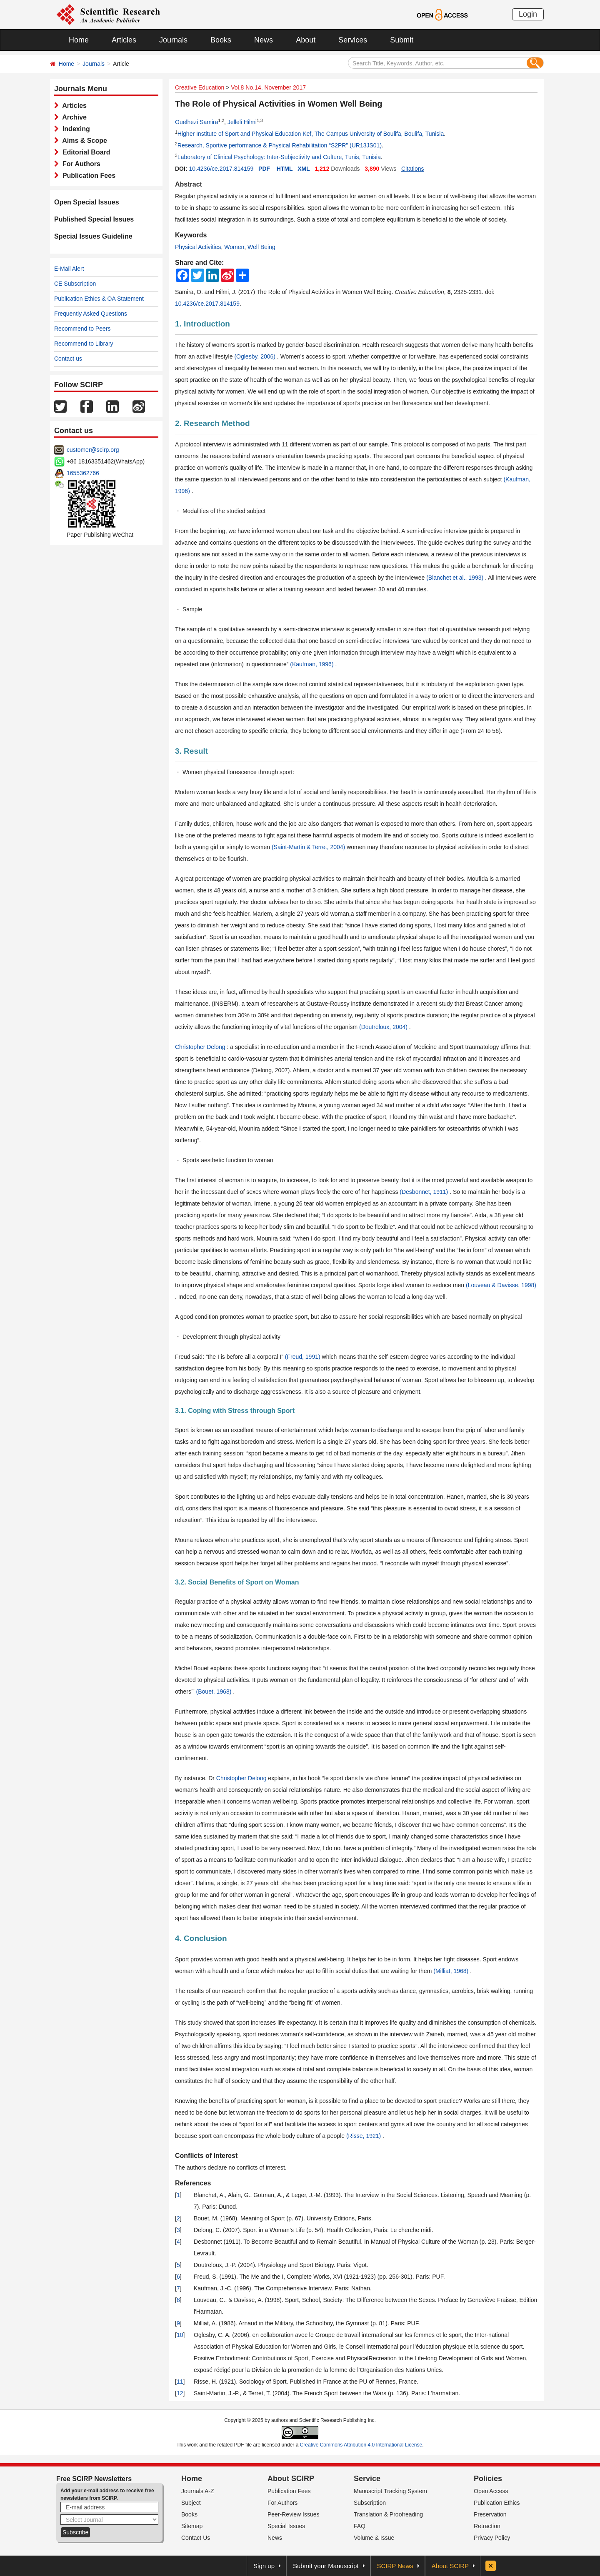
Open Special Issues (86, 202)
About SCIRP (291, 2478)
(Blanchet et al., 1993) (455, 577)
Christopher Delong (201, 1047)
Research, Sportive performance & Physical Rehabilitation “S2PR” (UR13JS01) (280, 145)
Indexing (74, 128)
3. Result (191, 751)
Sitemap (191, 2526)
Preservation (490, 2514)
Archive (73, 117)
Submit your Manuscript (326, 2565)
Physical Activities (198, 247)
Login (528, 14)
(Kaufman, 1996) (312, 664)
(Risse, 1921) (364, 2136)
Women (234, 247)
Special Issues (286, 2526)
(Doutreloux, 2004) (384, 1027)
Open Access (491, 2491)
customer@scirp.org (93, 449)
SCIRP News (395, 2565)
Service (367, 2478)
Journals (173, 40)
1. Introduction (202, 323)
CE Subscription (75, 283)
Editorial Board (84, 152)
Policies (488, 2478)
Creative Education (199, 87)
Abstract (188, 184)
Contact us (68, 358)
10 (180, 2335)
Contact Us (195, 2537)
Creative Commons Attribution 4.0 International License (361, 2445)
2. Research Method (212, 423)
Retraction (487, 2526)
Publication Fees (87, 175)
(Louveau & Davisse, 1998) (501, 1285)
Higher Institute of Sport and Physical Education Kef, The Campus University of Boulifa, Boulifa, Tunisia (311, 133)
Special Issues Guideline (93, 236)
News (263, 40)
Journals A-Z (197, 2491)
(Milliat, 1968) (451, 1971)
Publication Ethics (497, 2502)
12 (180, 2393)
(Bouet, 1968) (214, 1691)
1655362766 (83, 473)
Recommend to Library (83, 343)
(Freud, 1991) (303, 1356)
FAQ (359, 2526)
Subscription (370, 2502)
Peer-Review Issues (294, 2514)
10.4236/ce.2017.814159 (221, 168)
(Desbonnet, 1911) (425, 1191)
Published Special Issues (94, 219)
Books (220, 40)
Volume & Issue (374, 2537)
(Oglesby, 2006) (255, 356)
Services (352, 40)
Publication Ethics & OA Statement (99, 298)
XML (304, 168)
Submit (401, 40)
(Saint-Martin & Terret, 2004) (309, 847)
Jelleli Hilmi (242, 122)
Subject (191, 2502)
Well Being (261, 247)
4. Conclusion (201, 1938)
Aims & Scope (83, 140)
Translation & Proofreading (388, 2514)
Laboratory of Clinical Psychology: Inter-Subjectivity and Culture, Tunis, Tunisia (279, 157)
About (305, 40)
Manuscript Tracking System (390, 2491)
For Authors (79, 163)
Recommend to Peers (82, 328)
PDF (264, 168)
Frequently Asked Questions (90, 313)
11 (180, 2381)
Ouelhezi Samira (196, 122)
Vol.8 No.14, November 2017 (268, 87)
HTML (285, 168)
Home (79, 40)
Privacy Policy (492, 2537)
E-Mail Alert (69, 268)
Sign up (264, 2565)
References (193, 2183)
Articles (124, 40)
